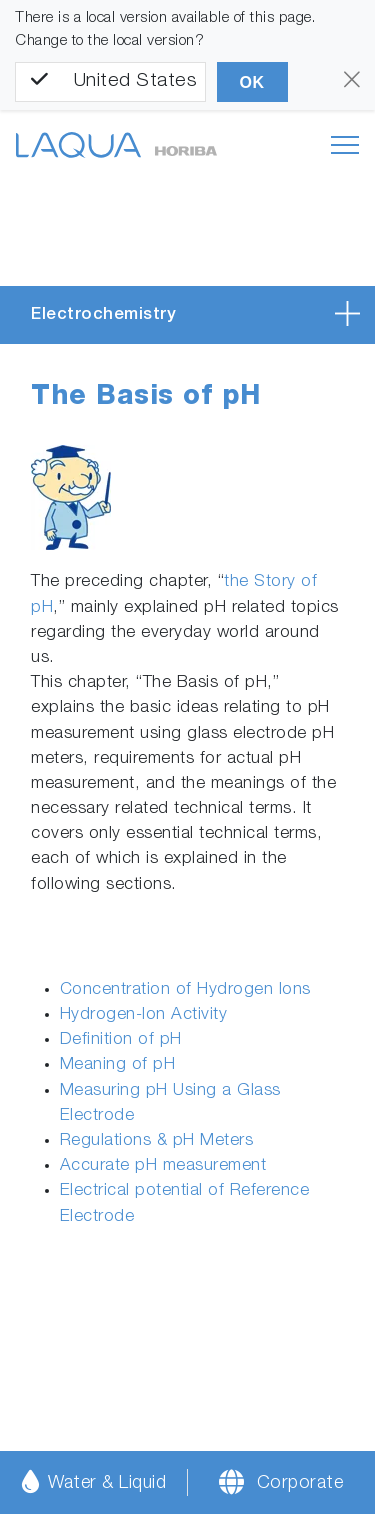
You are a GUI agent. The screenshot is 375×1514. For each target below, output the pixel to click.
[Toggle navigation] (345, 145)
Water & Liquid (94, 1481)
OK (252, 82)
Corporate (300, 1484)
